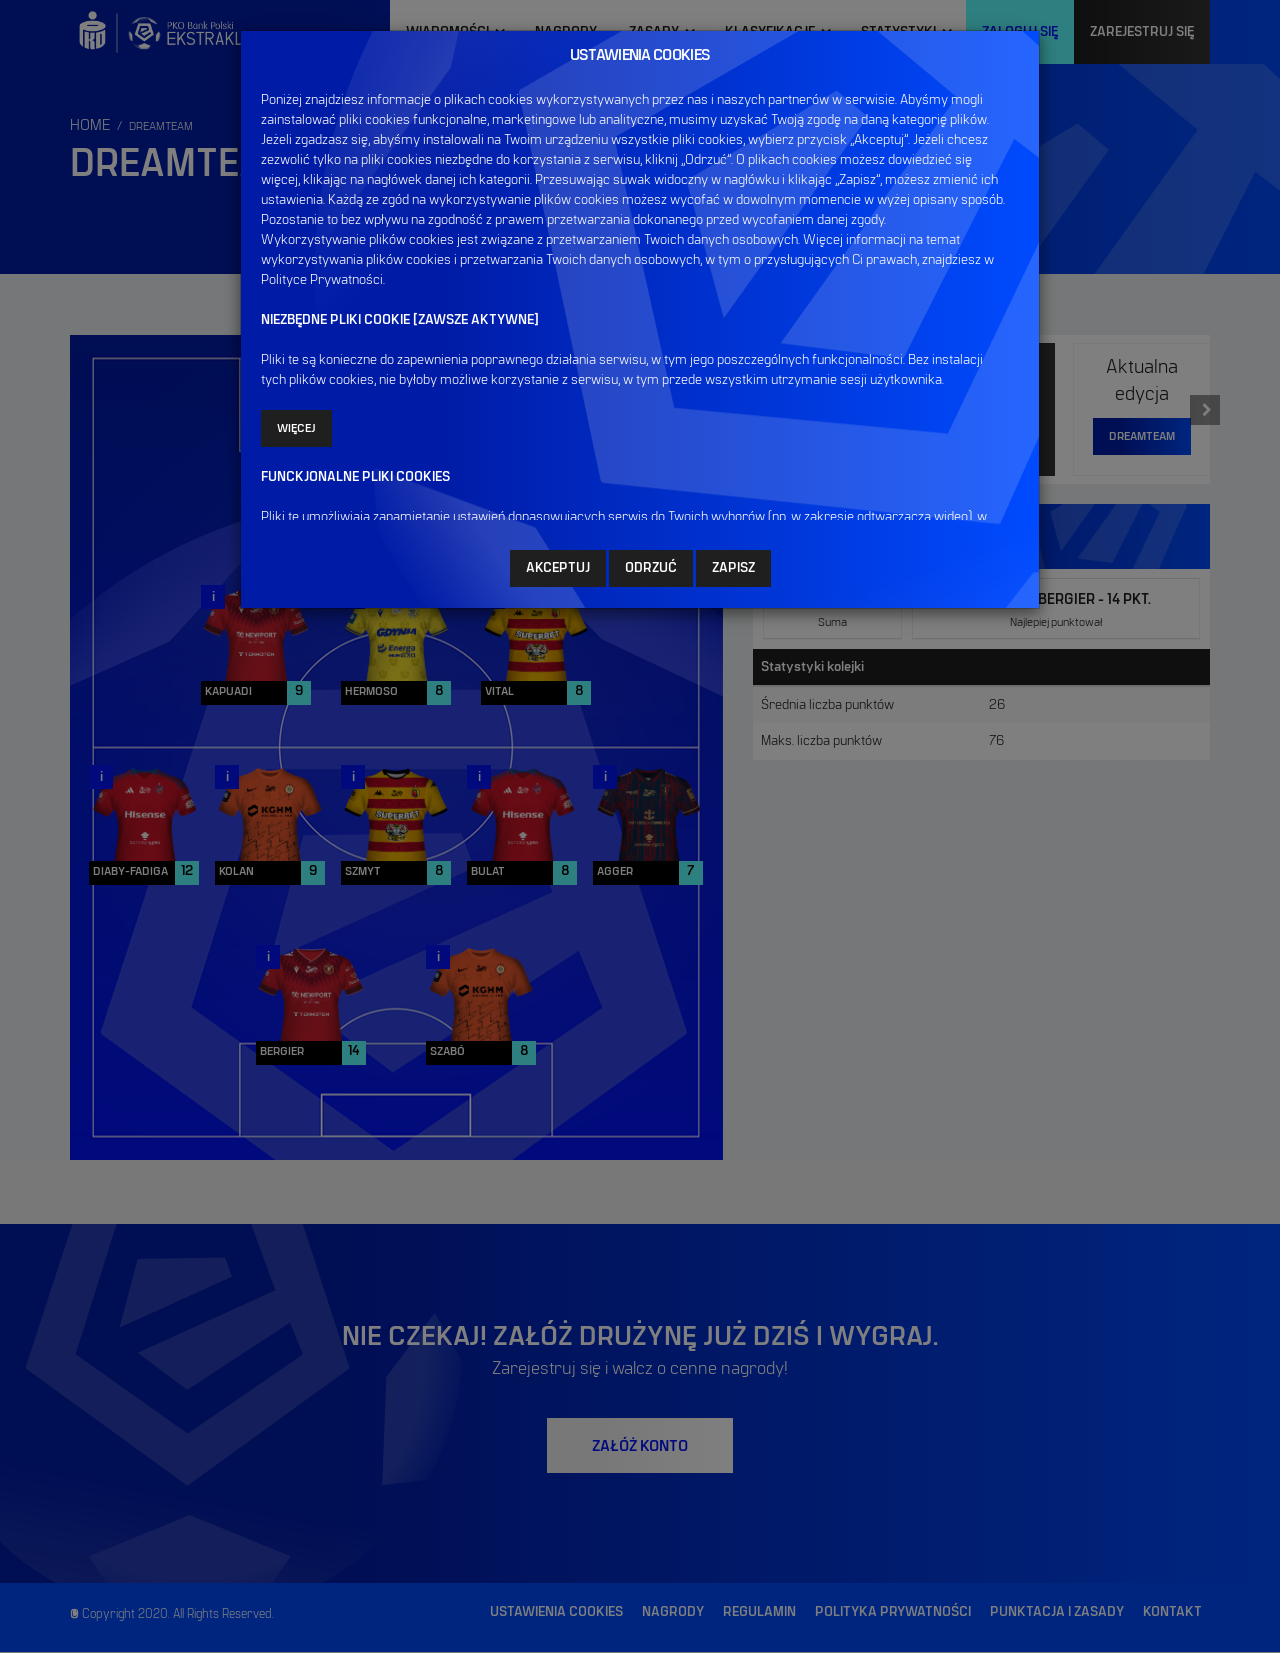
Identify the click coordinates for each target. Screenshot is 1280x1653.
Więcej (296, 428)
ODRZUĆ (651, 568)
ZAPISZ (733, 568)
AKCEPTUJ (558, 568)
